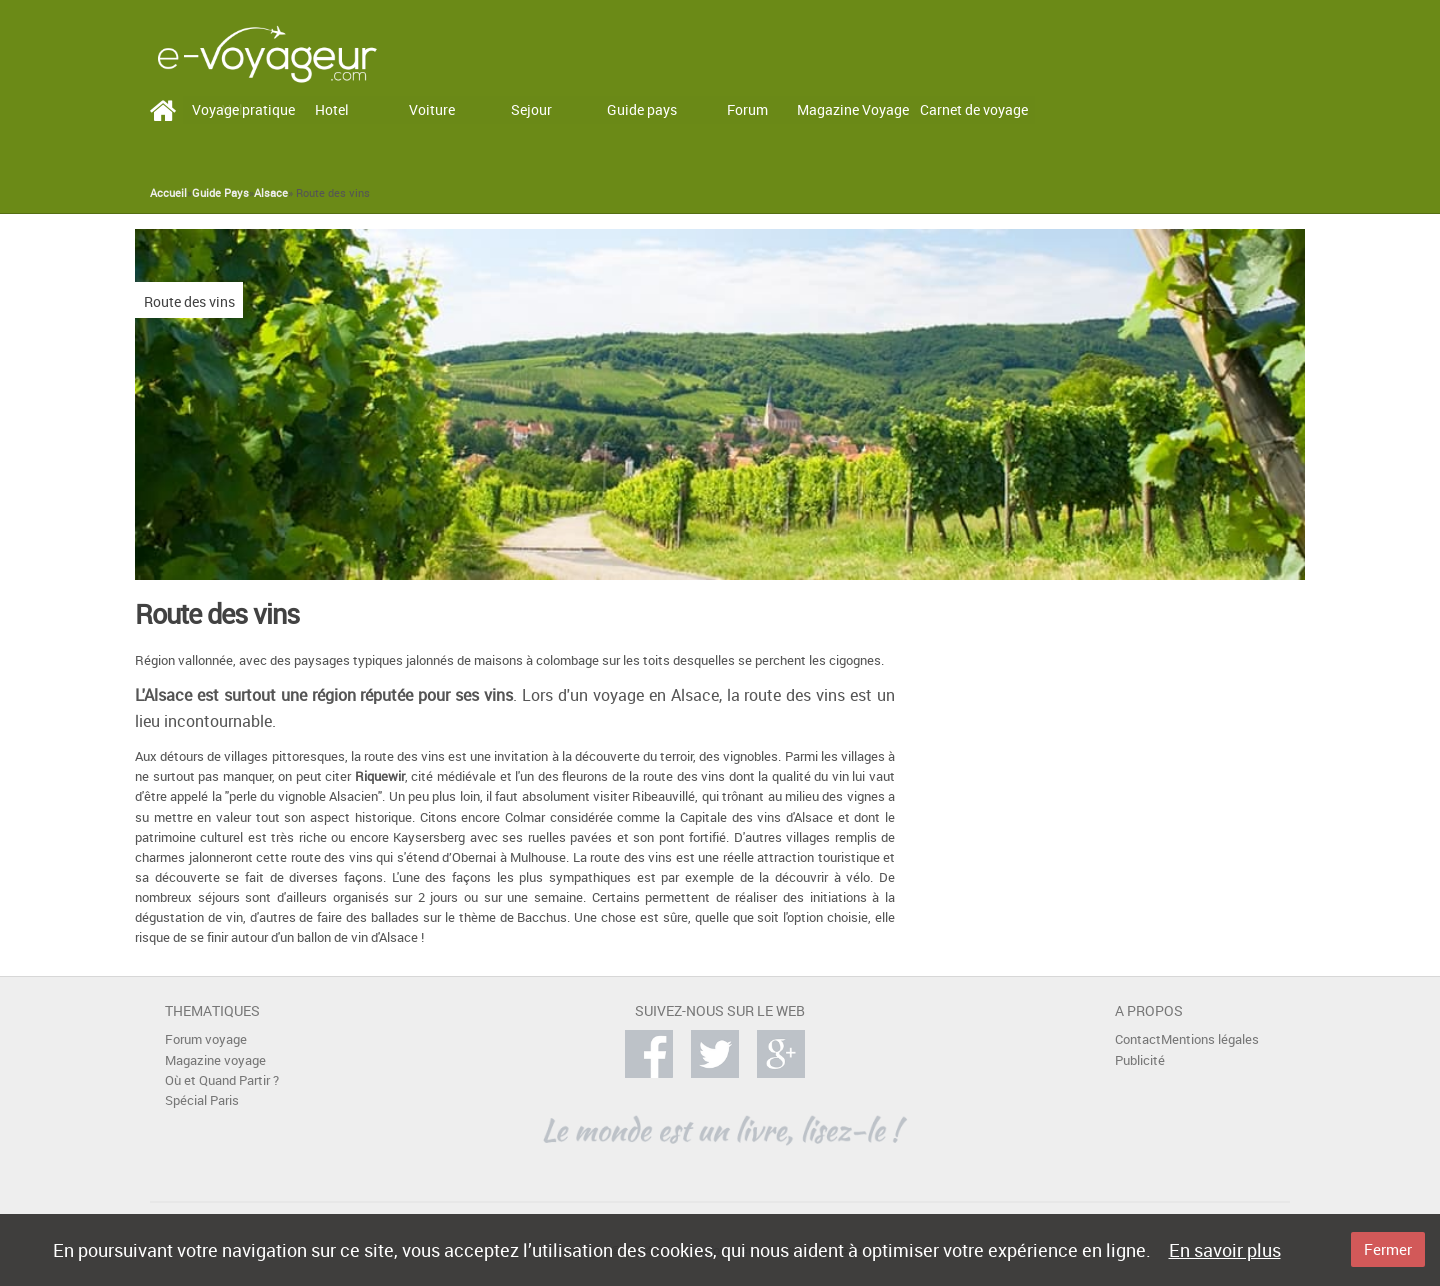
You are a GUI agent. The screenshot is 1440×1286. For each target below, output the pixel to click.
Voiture (432, 109)
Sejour (531, 109)
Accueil (168, 193)
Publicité (1140, 1060)
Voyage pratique (243, 109)
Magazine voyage (215, 1060)
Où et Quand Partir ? (222, 1080)
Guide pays (642, 109)
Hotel (332, 109)
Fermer (1388, 1249)
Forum (747, 109)
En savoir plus (1225, 1250)
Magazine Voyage (853, 109)
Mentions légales (1210, 1039)
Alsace (271, 193)
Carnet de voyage (974, 109)
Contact (1138, 1039)
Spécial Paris (202, 1100)
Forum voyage (206, 1039)
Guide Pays (220, 193)
